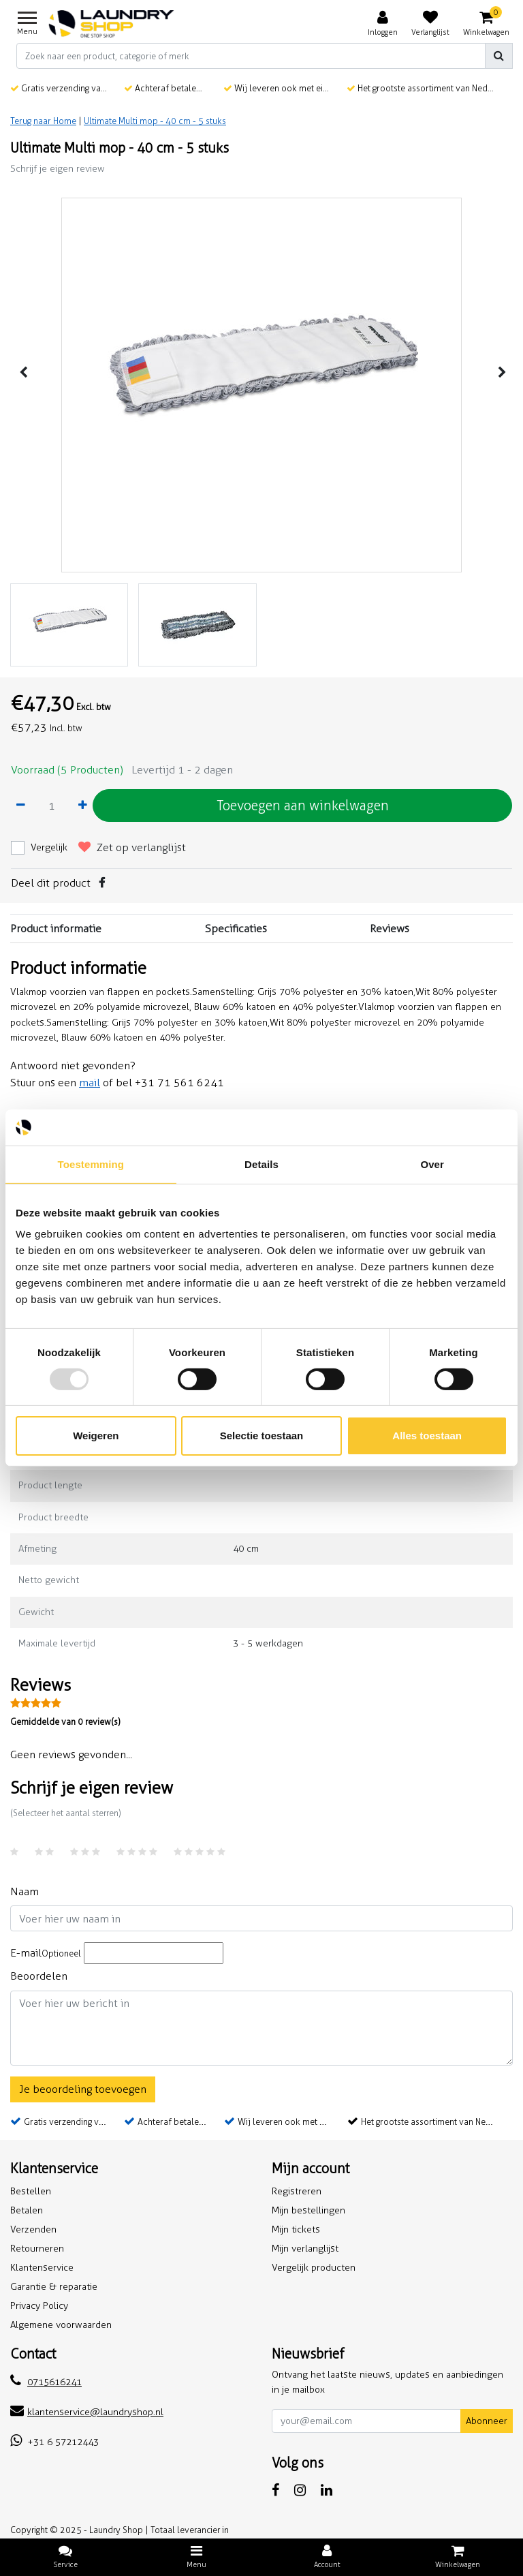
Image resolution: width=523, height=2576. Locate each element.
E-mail (45, 1952)
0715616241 (46, 2382)
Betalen (26, 2210)
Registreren (296, 2191)
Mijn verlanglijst (305, 2248)
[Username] (261, 1918)
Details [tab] (261, 1163)
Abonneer (486, 2421)
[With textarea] (261, 2028)
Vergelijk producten (313, 2267)
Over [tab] (432, 1163)
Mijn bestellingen (308, 2210)
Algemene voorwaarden (61, 2325)
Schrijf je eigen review (57, 168)
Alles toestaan (427, 1435)
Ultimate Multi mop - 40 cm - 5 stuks (155, 121)
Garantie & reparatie (53, 2287)
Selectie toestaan (262, 1435)
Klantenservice (42, 2267)
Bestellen (30, 2191)
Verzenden (33, 2229)
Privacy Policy (39, 2306)
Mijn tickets (296, 2229)
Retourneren (37, 2248)
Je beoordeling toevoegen (82, 2089)
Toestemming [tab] (91, 1163)
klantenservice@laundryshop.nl (86, 2412)
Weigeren (95, 1435)
